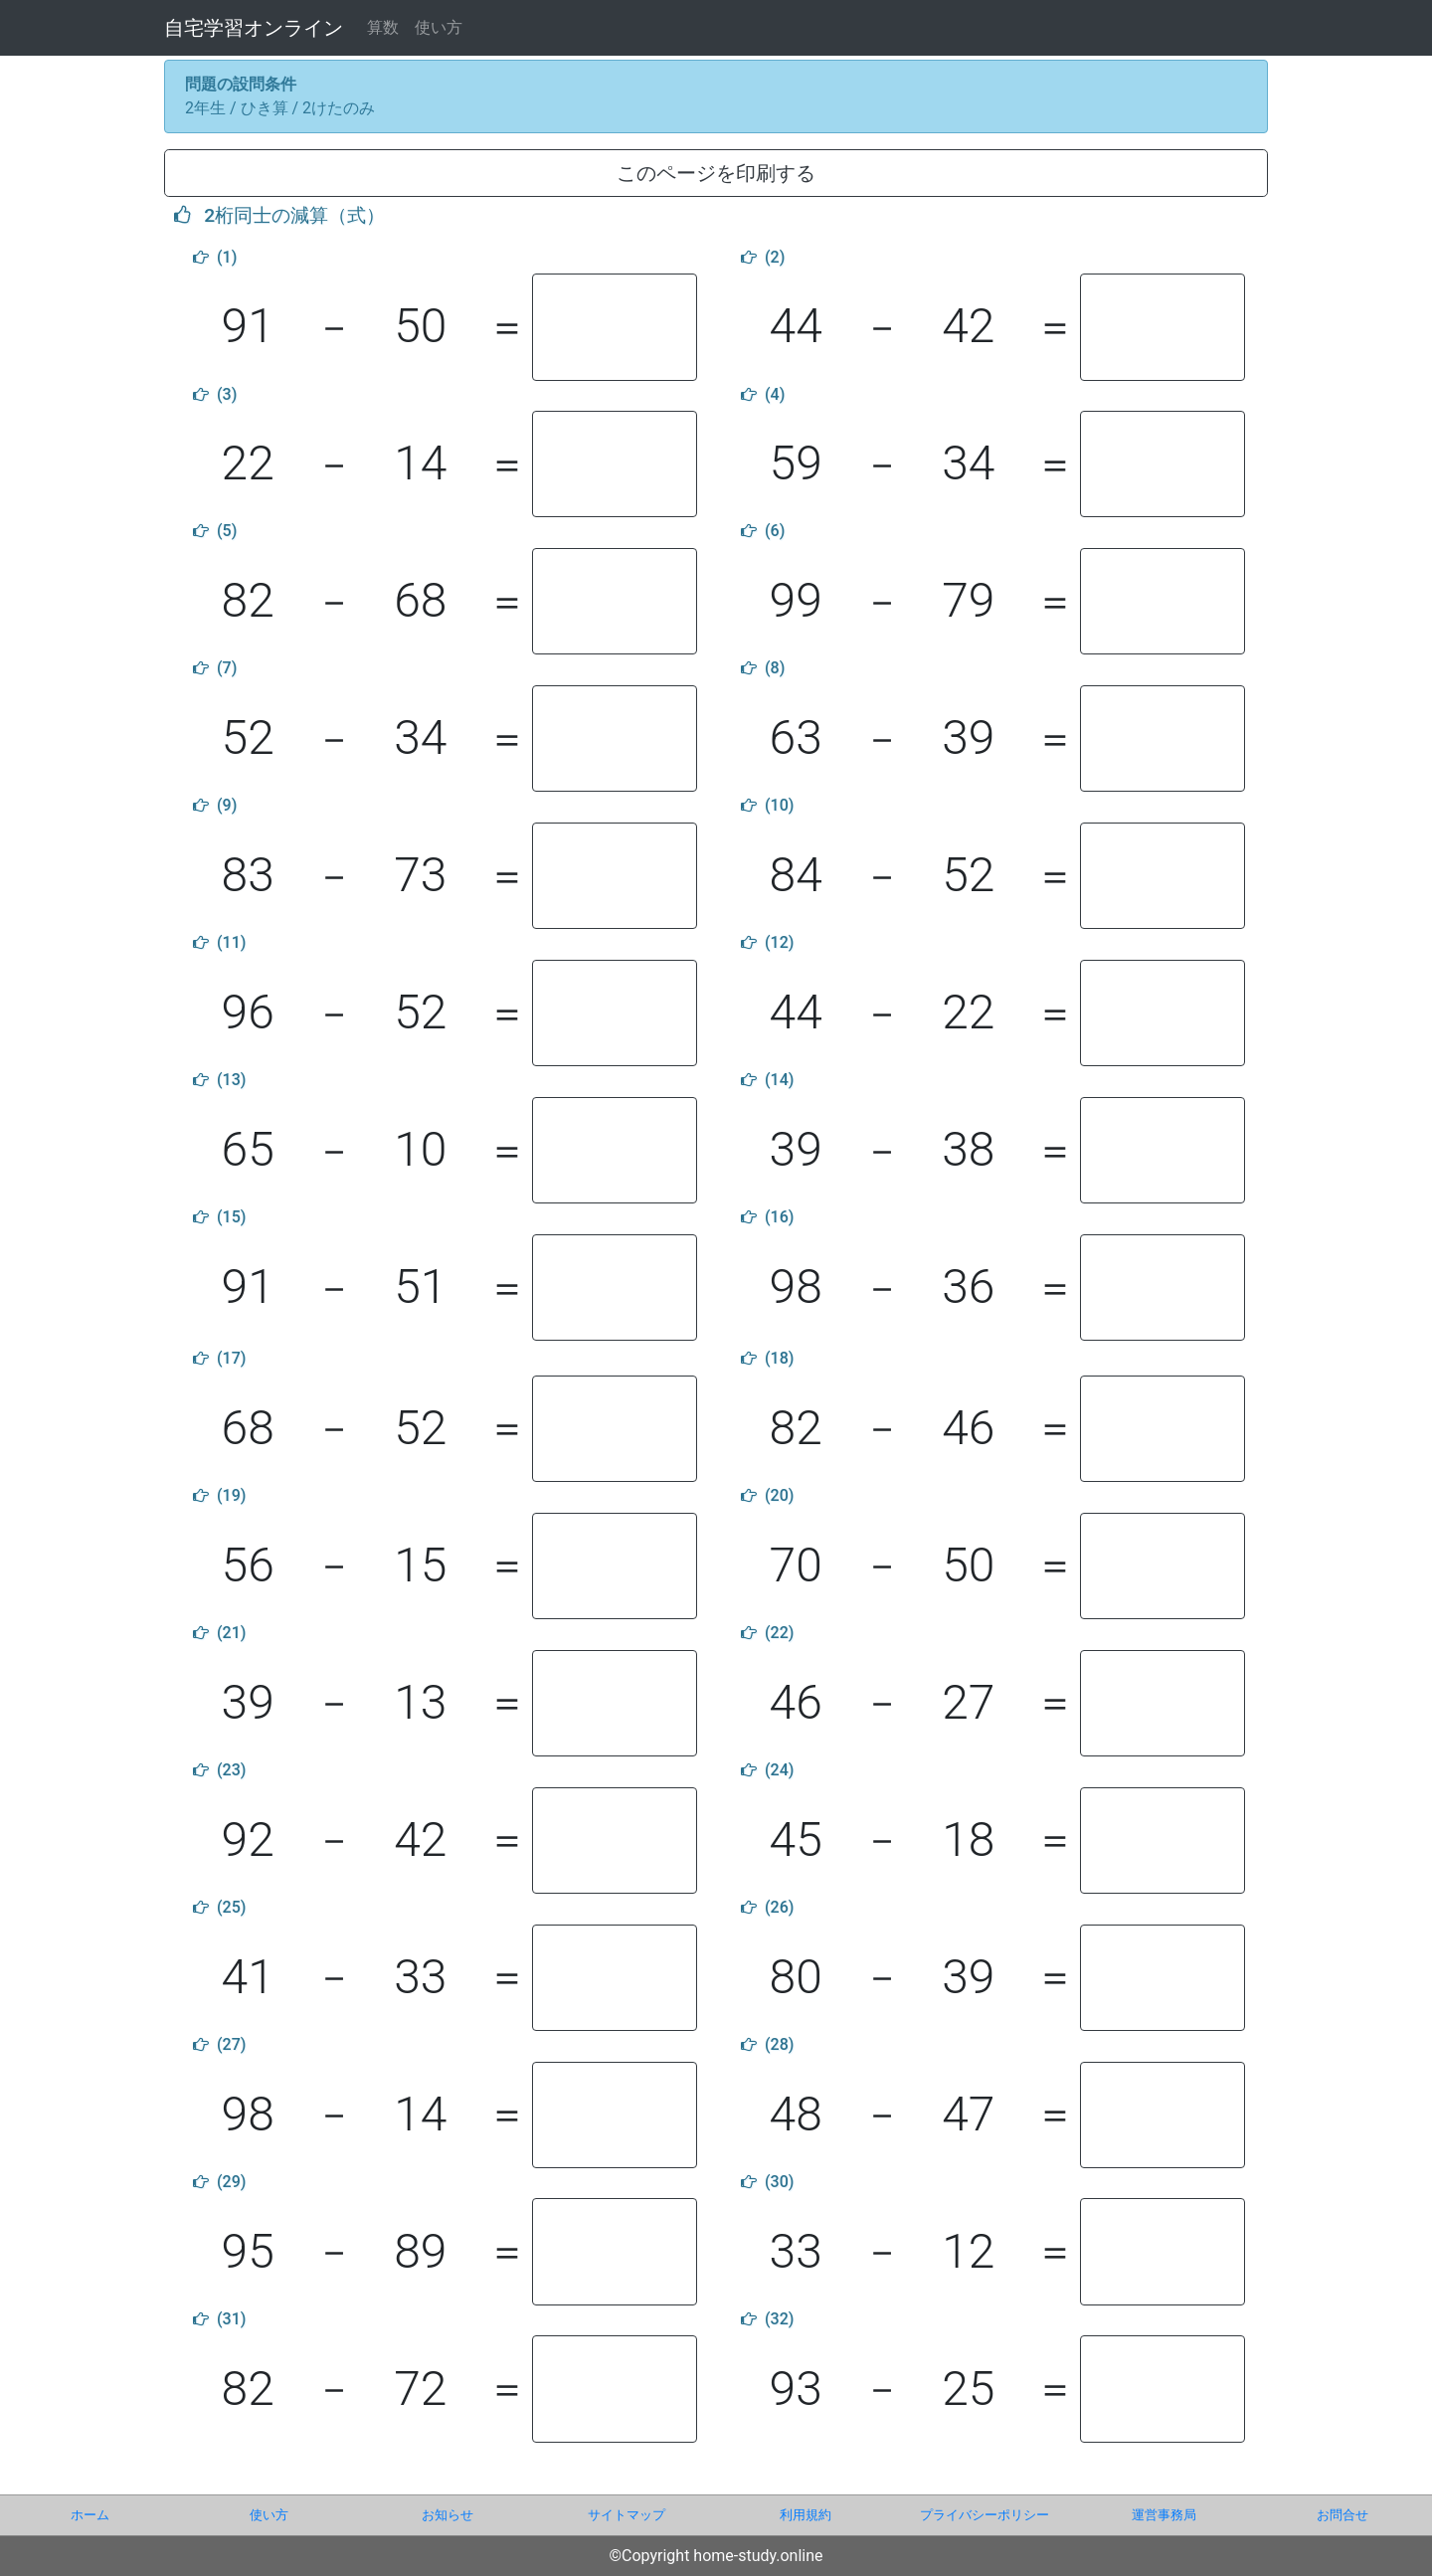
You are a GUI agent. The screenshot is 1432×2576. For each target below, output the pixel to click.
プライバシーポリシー (984, 2514)
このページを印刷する (716, 173)
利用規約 (805, 2514)
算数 (383, 27)
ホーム (90, 2514)
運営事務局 (1164, 2514)
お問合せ (1342, 2514)
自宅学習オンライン (253, 28)
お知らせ (447, 2514)
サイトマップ (626, 2514)
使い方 (438, 27)
